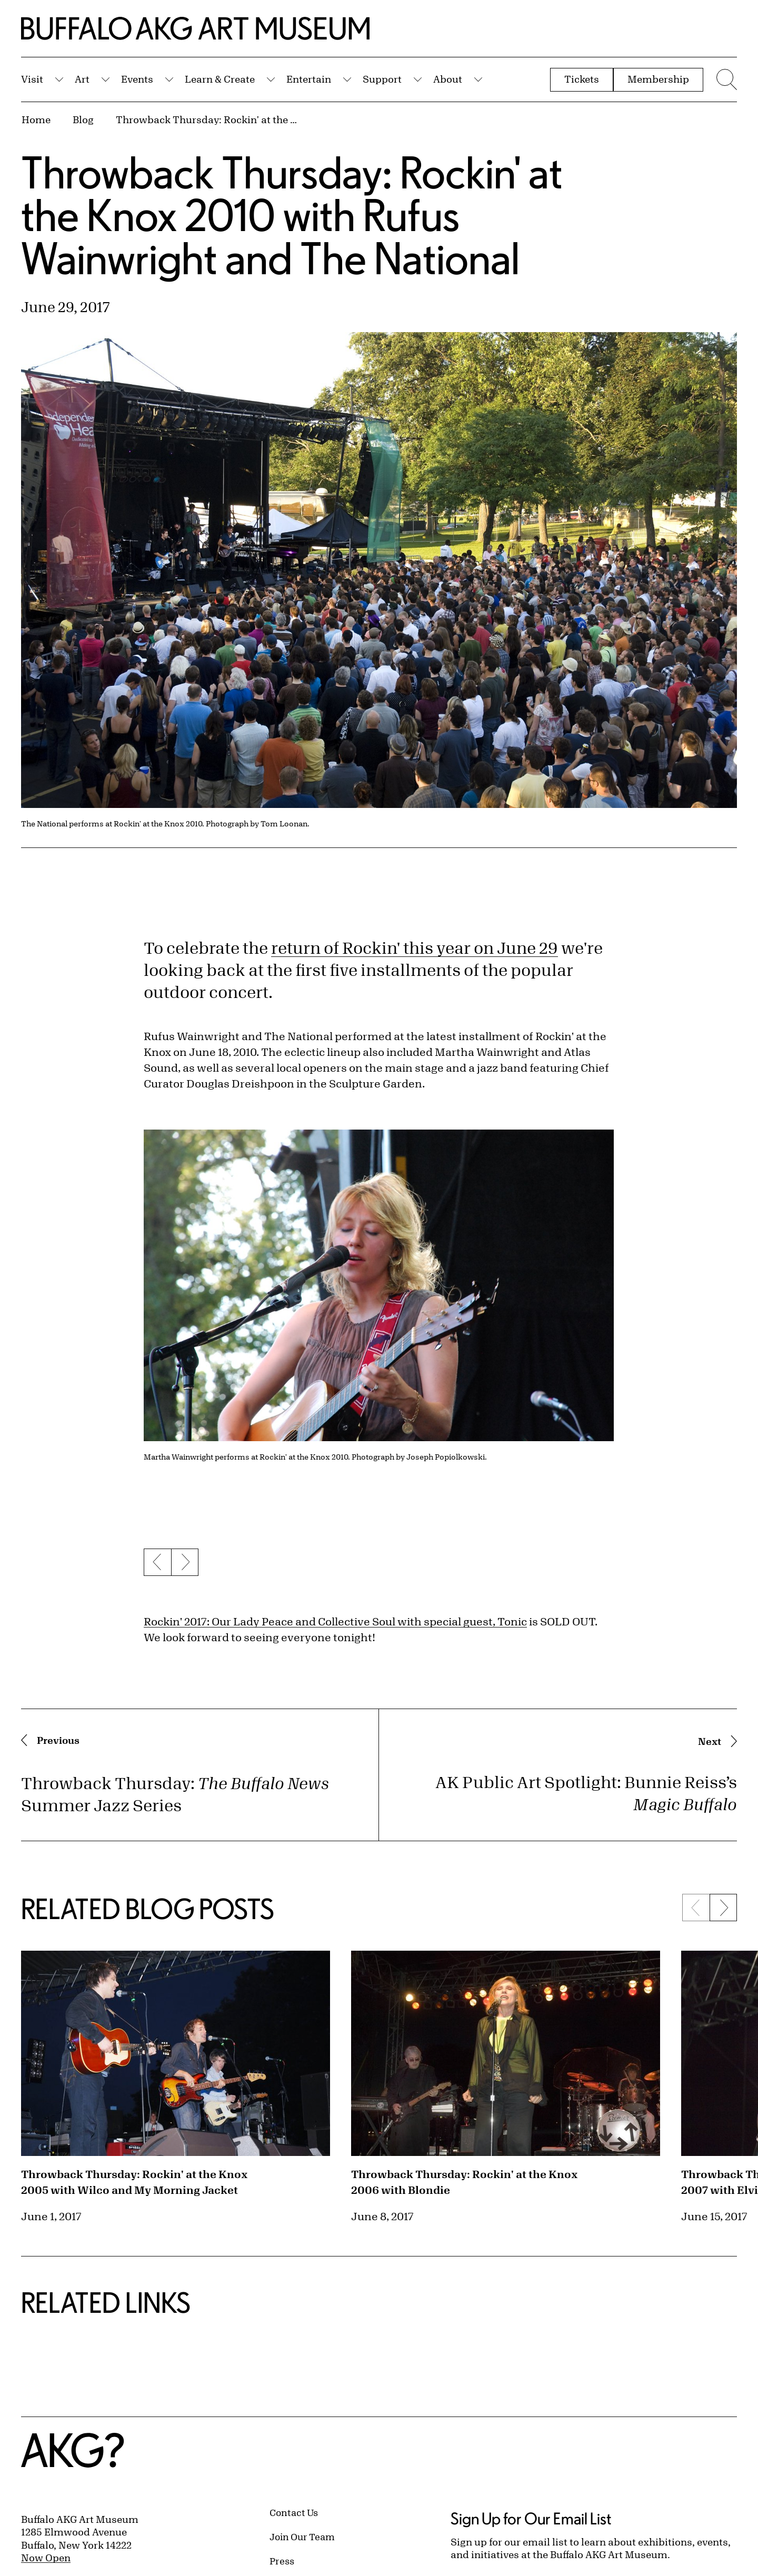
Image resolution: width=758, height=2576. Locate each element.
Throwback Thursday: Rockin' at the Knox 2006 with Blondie (464, 2182)
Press (282, 2560)
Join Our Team (302, 2536)
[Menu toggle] (725, 79)
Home (36, 119)
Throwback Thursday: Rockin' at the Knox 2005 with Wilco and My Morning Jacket (134, 2182)
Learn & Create (220, 79)
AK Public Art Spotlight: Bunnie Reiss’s (586, 1793)
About (447, 79)
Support (382, 79)
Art (82, 79)
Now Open (46, 2557)
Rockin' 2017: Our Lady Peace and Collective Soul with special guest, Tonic (335, 1621)
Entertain (308, 79)
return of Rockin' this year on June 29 (414, 947)
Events (137, 79)
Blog (83, 119)
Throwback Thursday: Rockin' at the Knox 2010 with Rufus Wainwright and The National (208, 119)
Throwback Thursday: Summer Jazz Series (175, 1794)
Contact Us (294, 2512)
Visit (32, 79)
